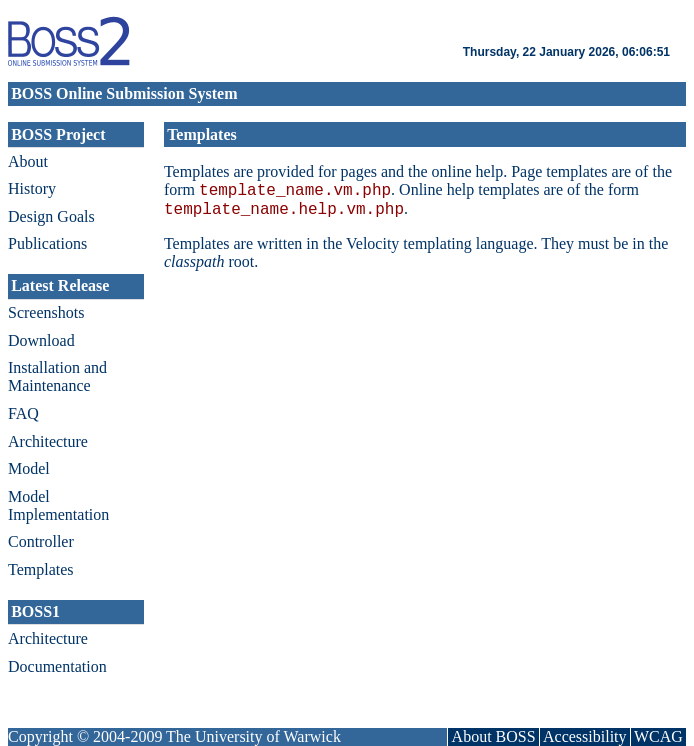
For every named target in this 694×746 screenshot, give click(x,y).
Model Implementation (58, 505)
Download (41, 340)
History (32, 188)
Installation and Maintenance (57, 376)
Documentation (57, 666)
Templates (41, 569)
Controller (41, 541)
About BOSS (494, 736)
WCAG (658, 736)
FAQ (23, 413)
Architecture (48, 441)
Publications (47, 243)
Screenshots (46, 312)
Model (29, 468)
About (28, 161)
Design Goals (51, 216)
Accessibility (585, 736)
